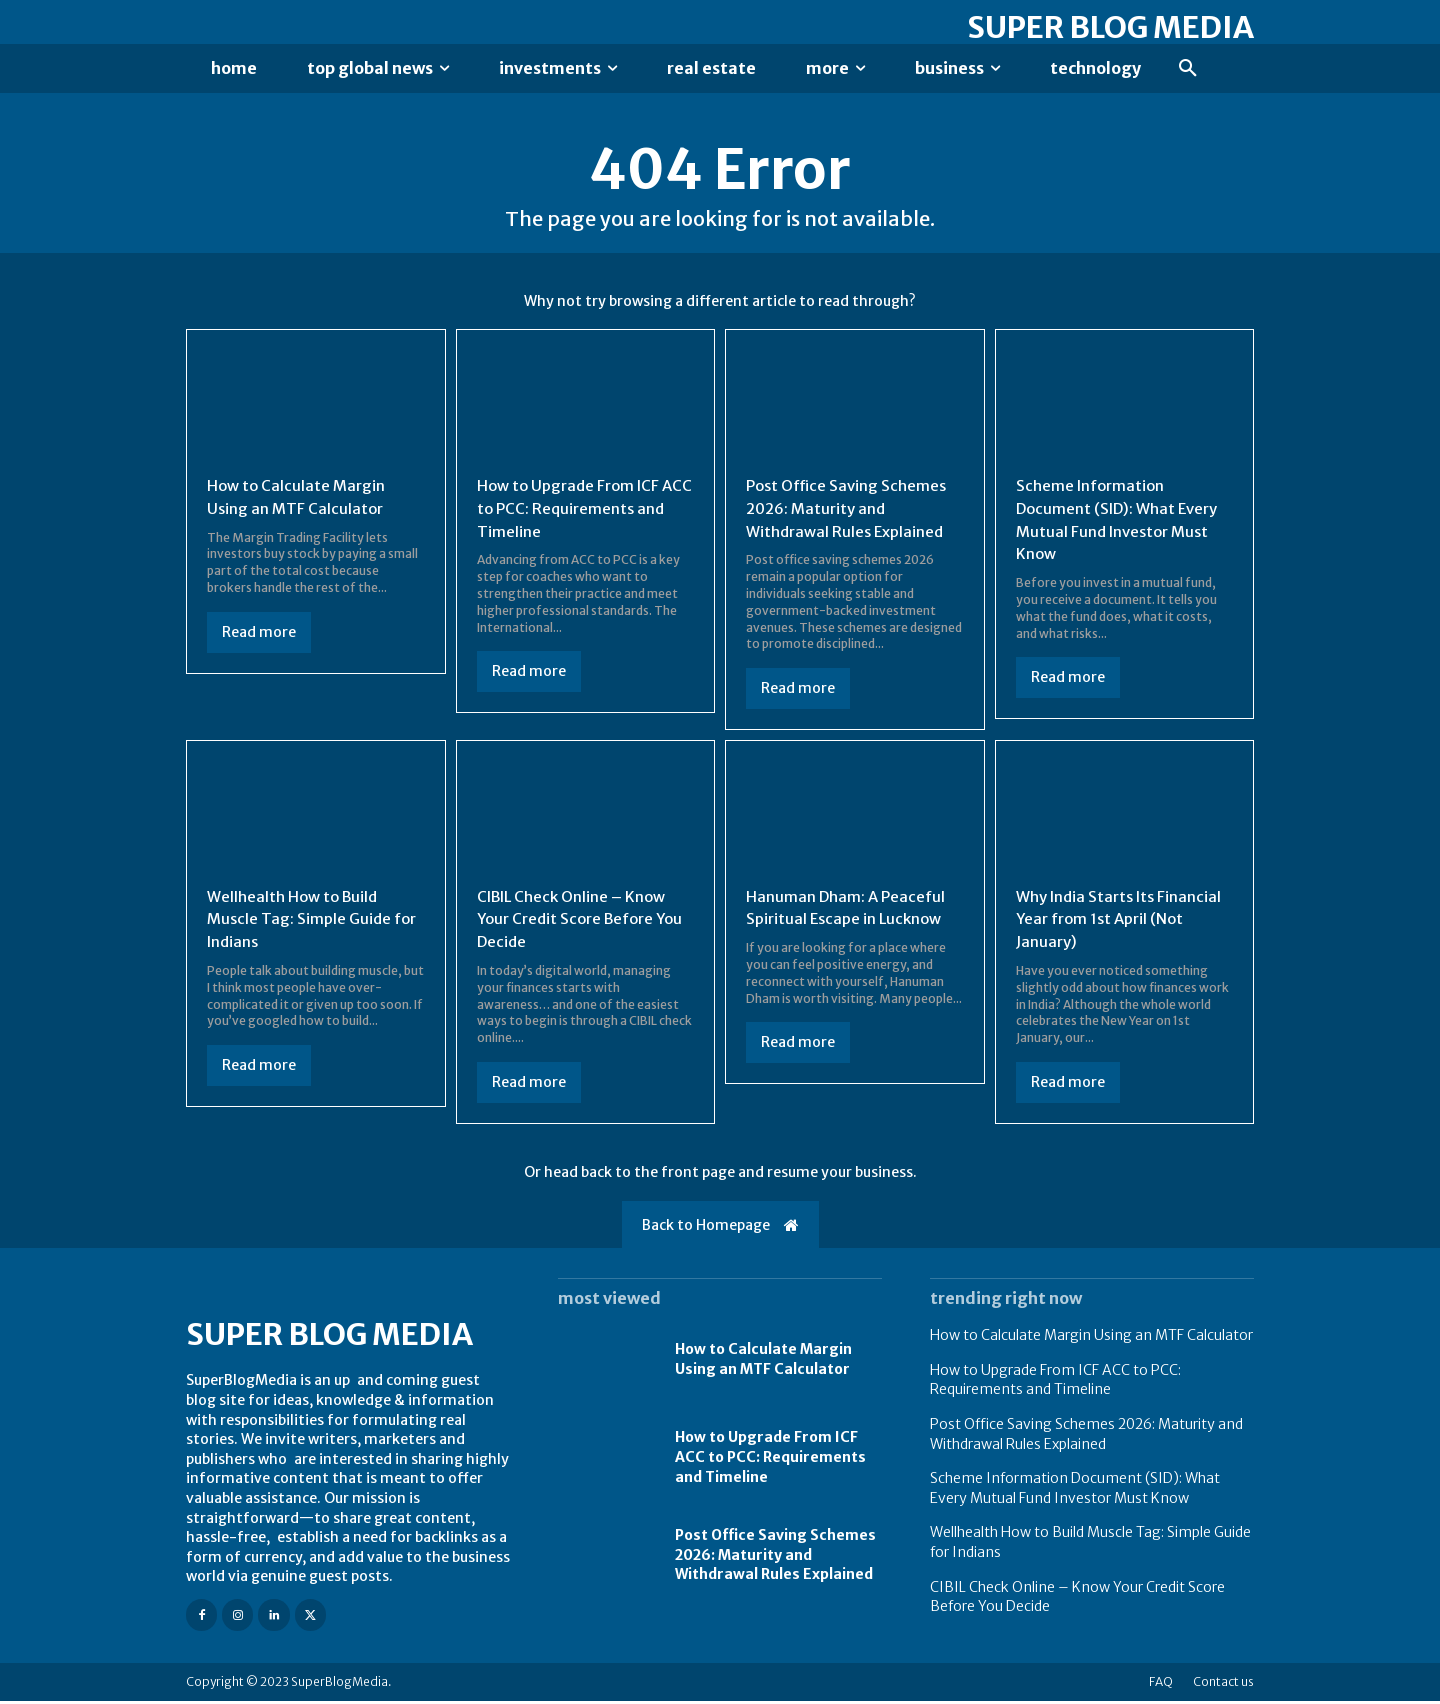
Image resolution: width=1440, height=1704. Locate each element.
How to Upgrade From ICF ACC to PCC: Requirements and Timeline (575, 513)
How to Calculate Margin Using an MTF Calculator (1091, 1339)
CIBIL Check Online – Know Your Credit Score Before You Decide (577, 922)
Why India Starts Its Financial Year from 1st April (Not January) (1124, 922)
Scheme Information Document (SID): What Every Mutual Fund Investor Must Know (1075, 1492)
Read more (259, 637)
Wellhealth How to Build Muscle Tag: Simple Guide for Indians (302, 922)
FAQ (1161, 1684)
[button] (1188, 69)
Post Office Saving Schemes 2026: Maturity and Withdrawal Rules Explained (850, 513)
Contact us (1223, 1684)
